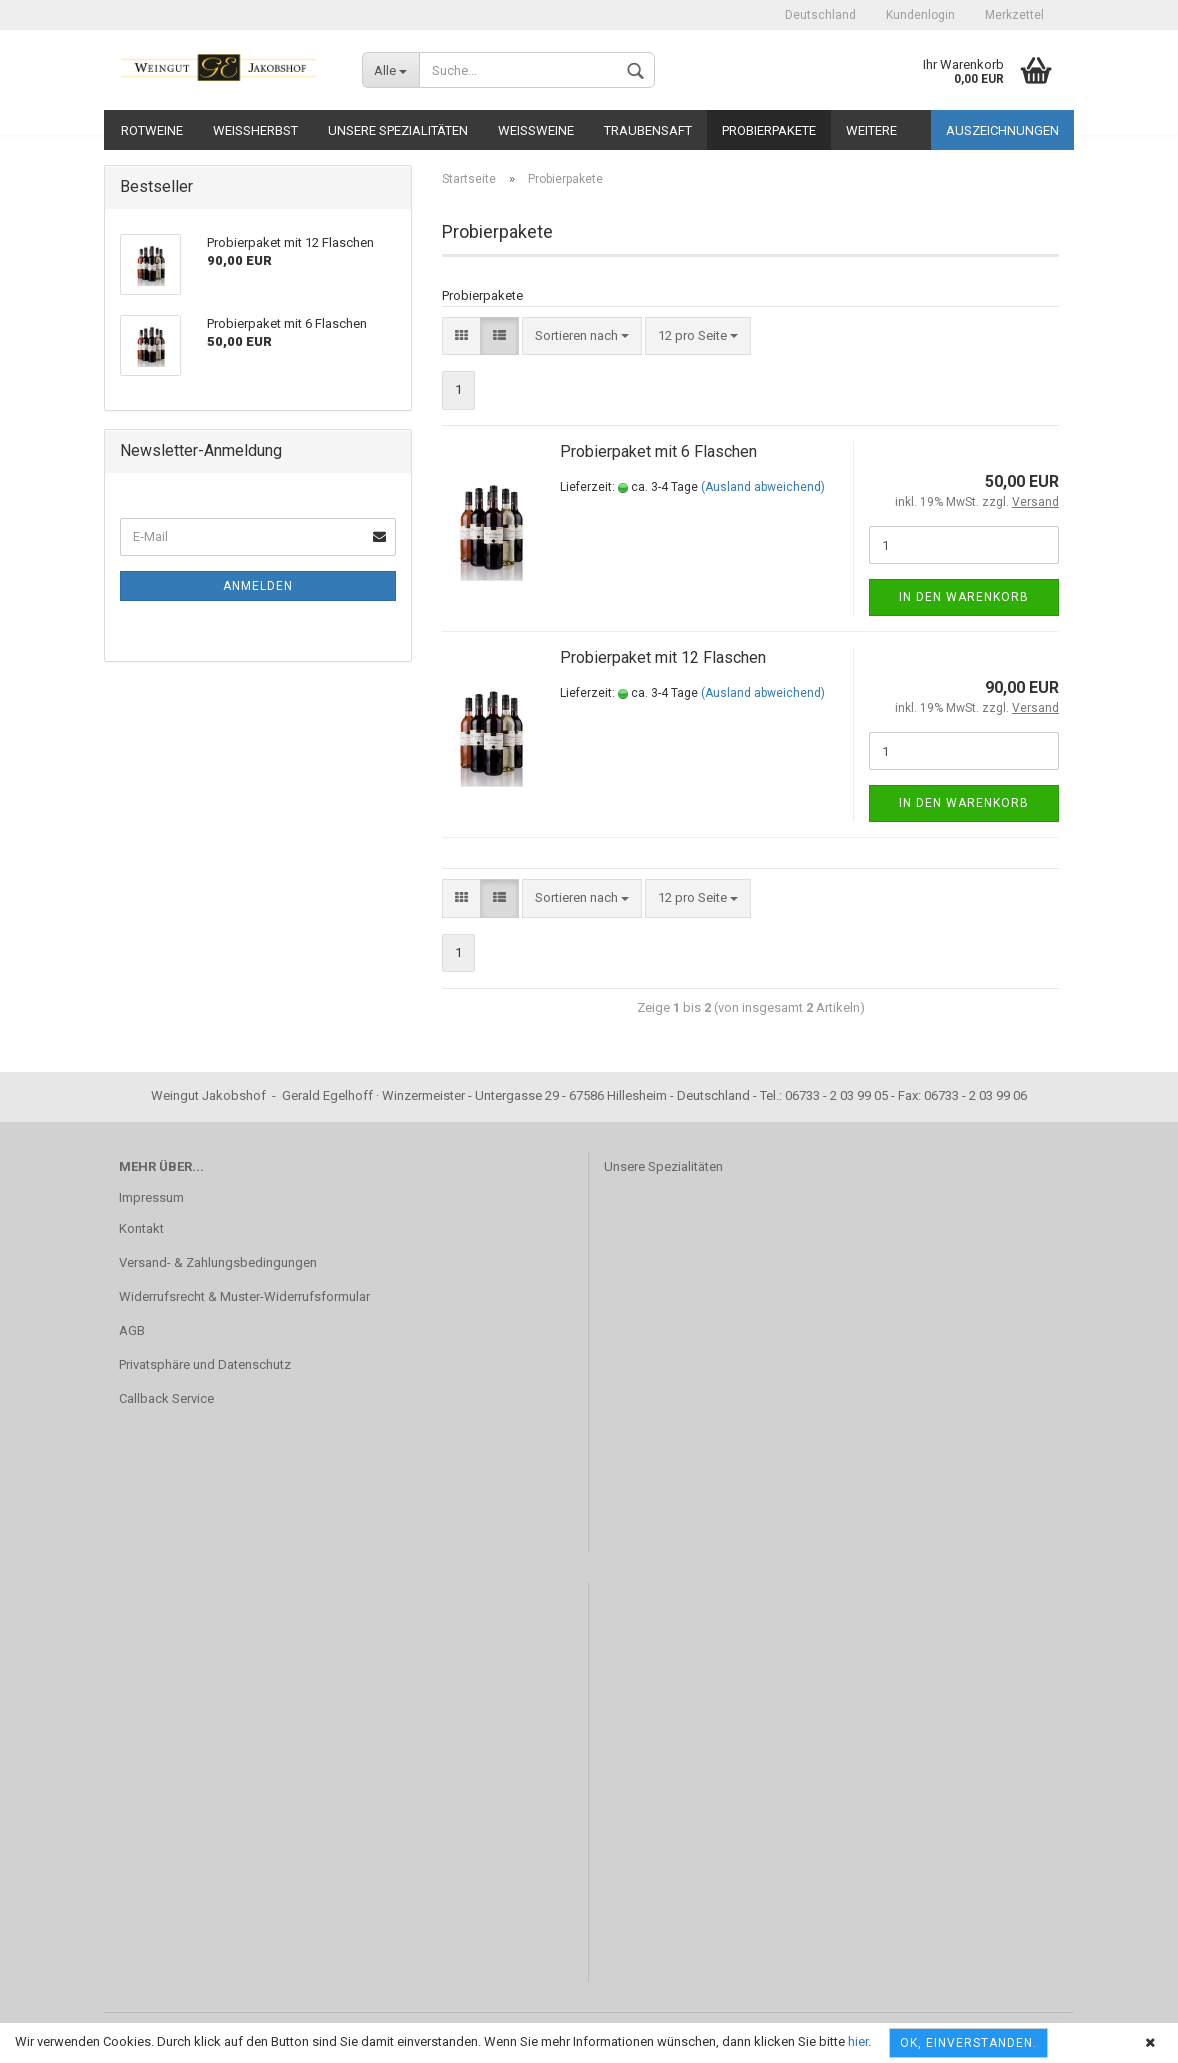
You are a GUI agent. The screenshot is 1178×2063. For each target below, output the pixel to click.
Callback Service (166, 1398)
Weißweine (536, 130)
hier (858, 2041)
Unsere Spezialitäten (398, 130)
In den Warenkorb (964, 597)
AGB (132, 1330)
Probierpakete (769, 130)
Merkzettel (1014, 15)
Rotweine (152, 130)
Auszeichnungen (1002, 130)
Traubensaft (648, 130)
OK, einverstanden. (968, 2043)
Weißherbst (255, 130)
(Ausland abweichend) (763, 487)
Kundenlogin (920, 15)
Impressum (151, 1197)
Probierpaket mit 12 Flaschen (663, 657)
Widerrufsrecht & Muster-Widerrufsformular (244, 1296)
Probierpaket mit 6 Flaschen (658, 451)
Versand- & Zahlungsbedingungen (218, 1262)
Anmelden (258, 586)
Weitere (871, 130)
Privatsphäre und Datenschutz (205, 1364)
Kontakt (141, 1228)
